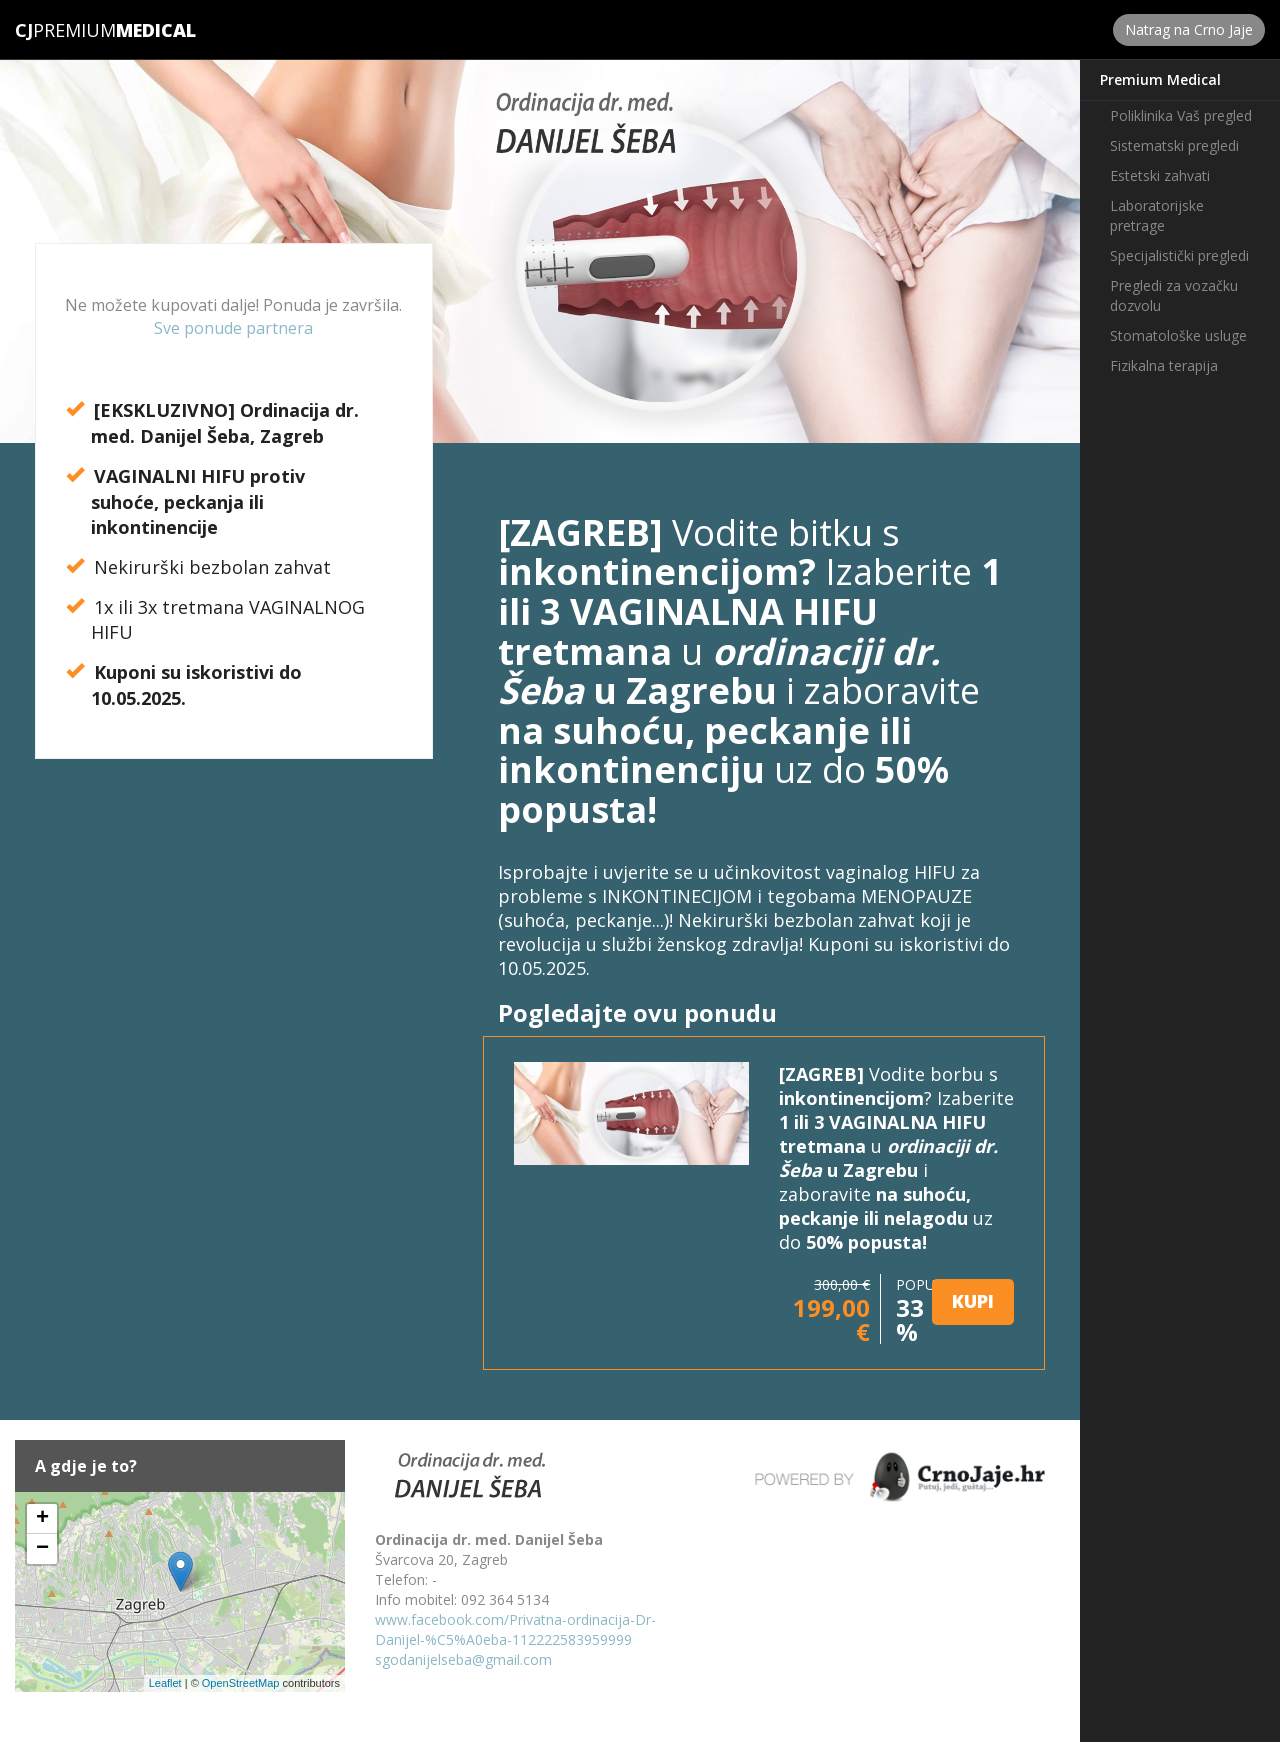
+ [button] (42, 1519)
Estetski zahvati (1160, 175)
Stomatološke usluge (1178, 335)
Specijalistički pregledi (1179, 255)
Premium (65, 30)
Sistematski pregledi (1174, 145)
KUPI (973, 1301)
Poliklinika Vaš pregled (1181, 115)
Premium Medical (1160, 79)
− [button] (42, 1549)
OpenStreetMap (241, 1683)
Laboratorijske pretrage (1157, 215)
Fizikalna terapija (1164, 365)
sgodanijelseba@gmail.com (463, 1659)
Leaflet (165, 1683)
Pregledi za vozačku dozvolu (1174, 295)
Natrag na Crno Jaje (1189, 29)
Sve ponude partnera (233, 328)
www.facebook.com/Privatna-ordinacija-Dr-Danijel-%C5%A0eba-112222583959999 (515, 1629)
